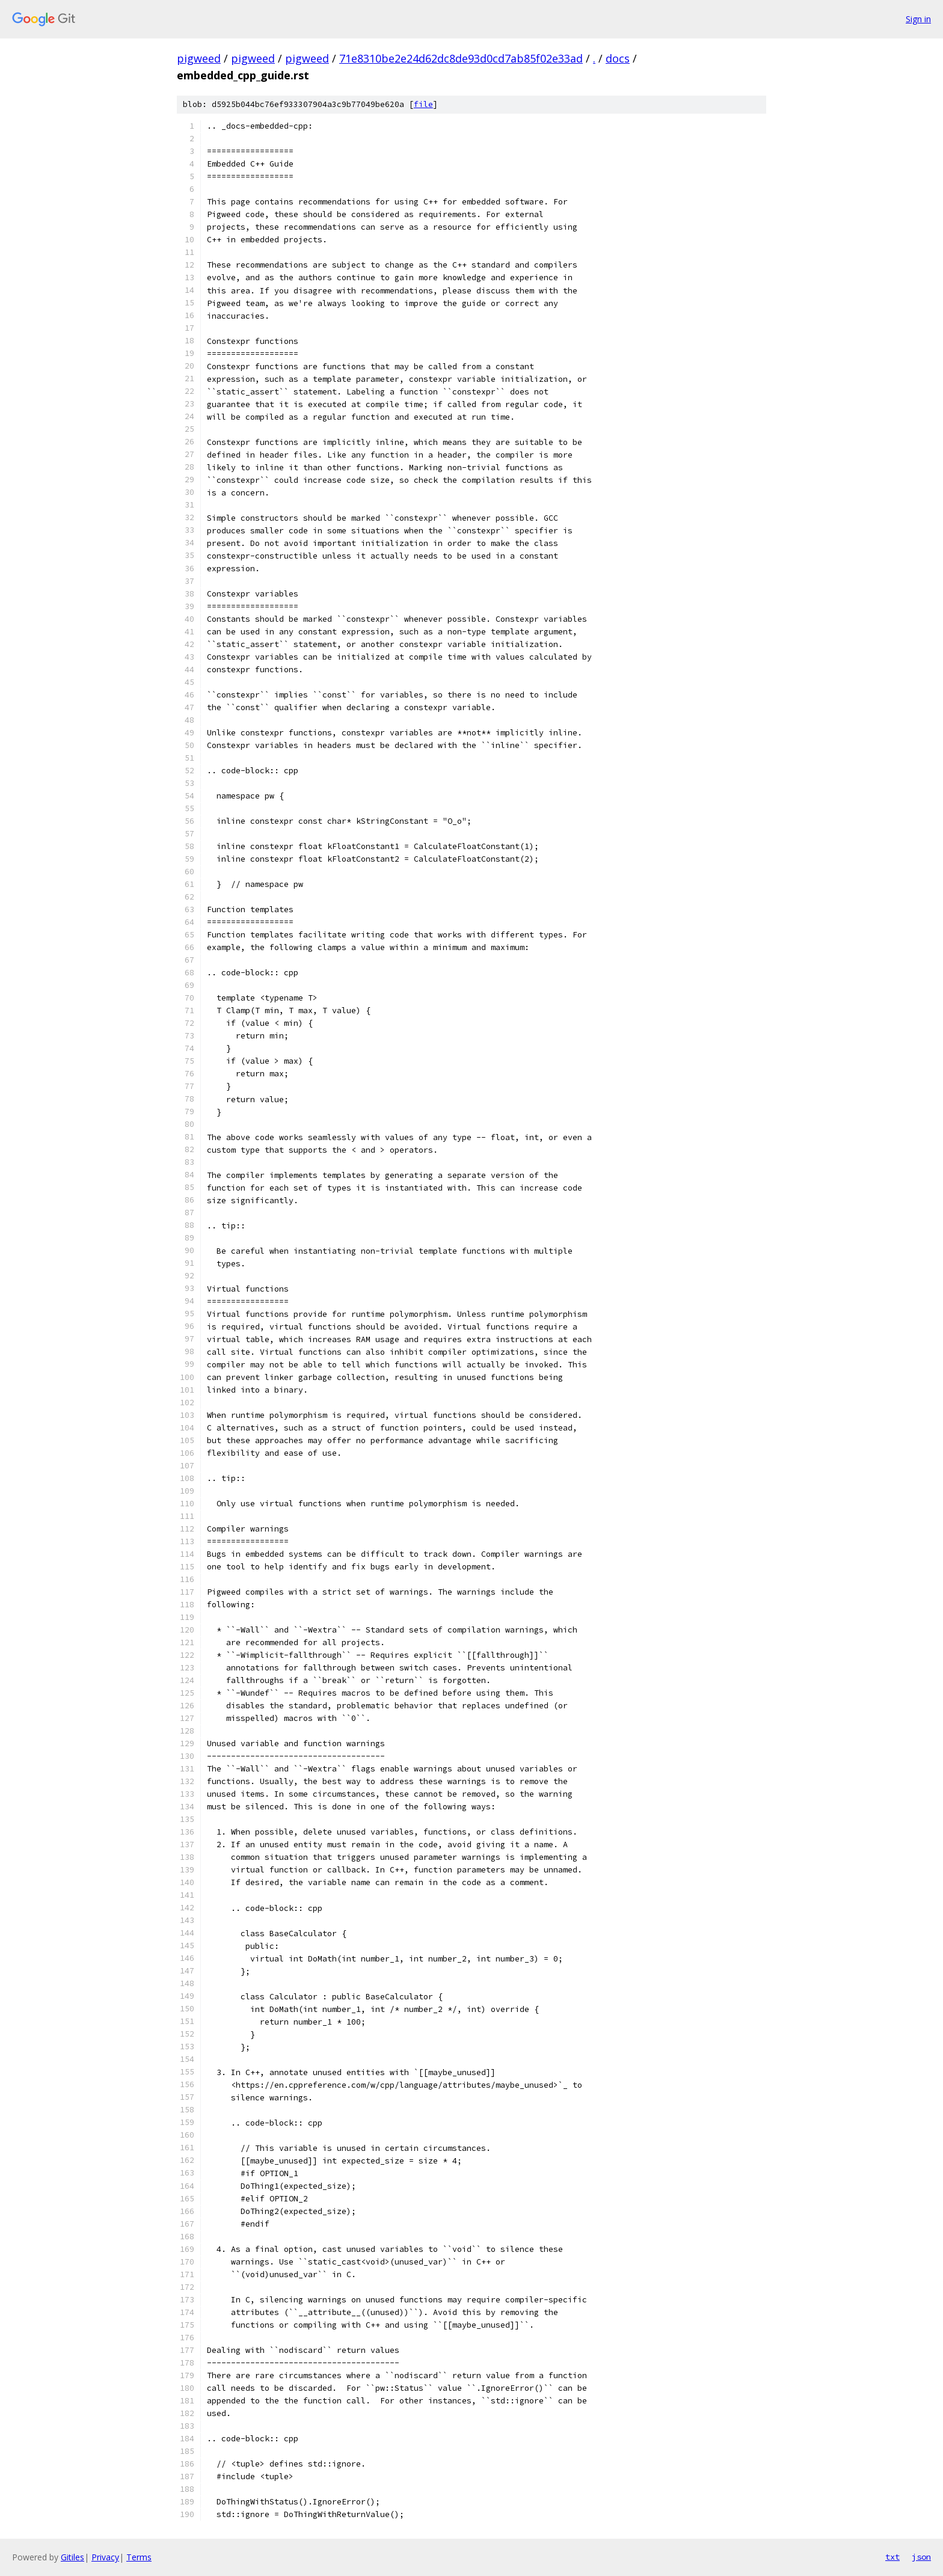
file (423, 104)
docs (618, 58)
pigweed (199, 58)
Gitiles (72, 2557)
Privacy (105, 2557)
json (921, 2556)
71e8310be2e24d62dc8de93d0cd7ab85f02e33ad (461, 58)
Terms (139, 2557)
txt (892, 2556)
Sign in (918, 19)
